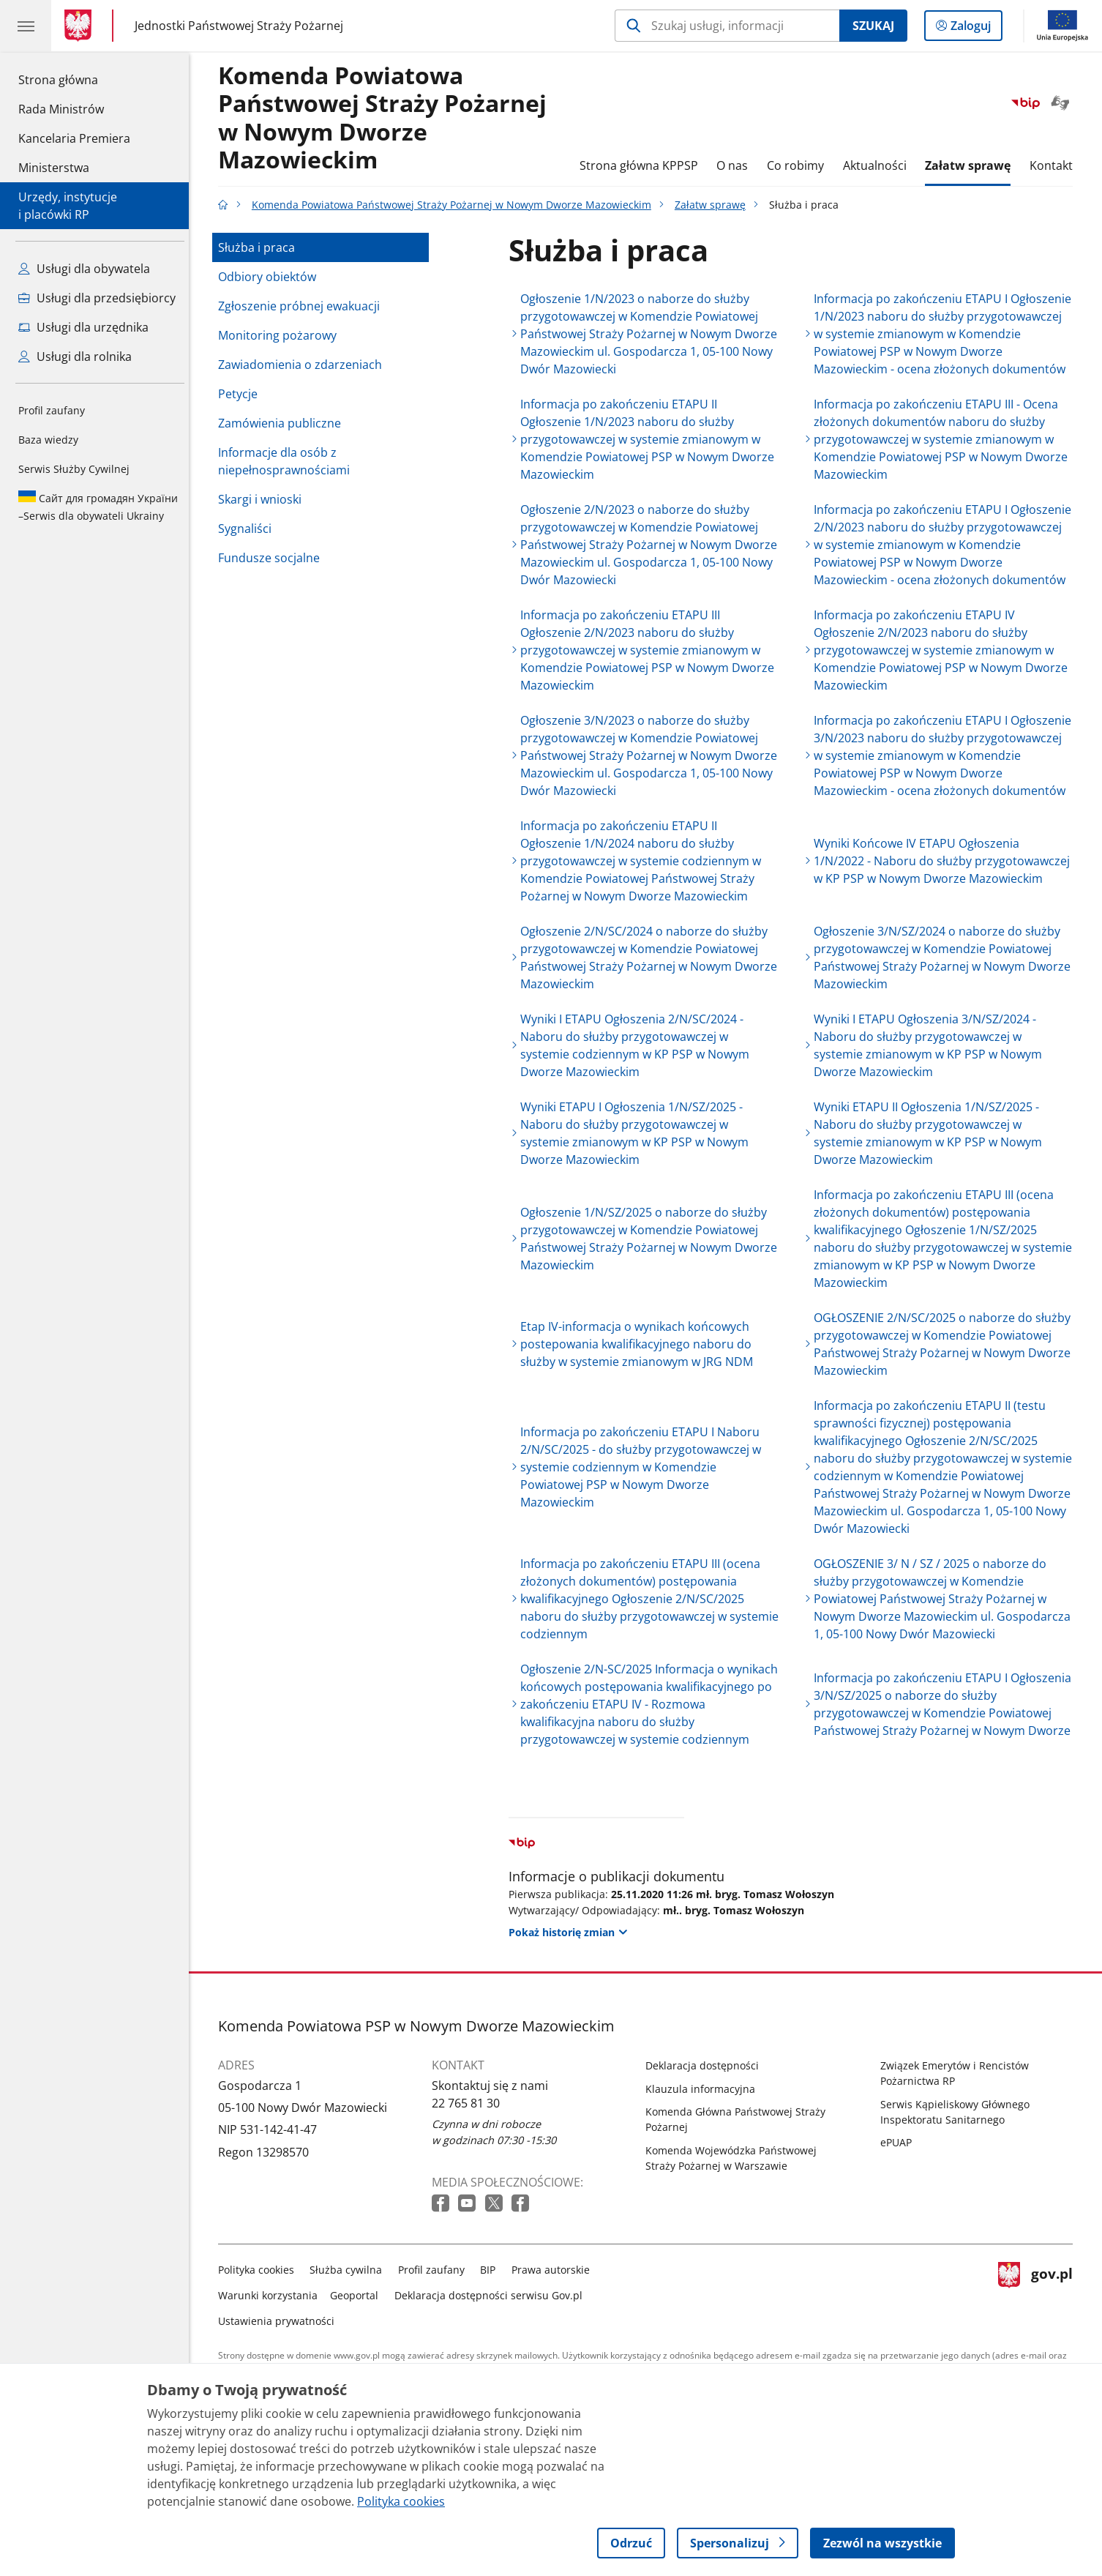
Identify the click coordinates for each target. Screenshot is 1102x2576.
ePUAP (899, 2142)
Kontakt (1054, 165)
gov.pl (1039, 2292)
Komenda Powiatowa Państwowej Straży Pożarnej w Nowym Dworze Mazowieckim (386, 118)
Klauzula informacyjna (704, 2089)
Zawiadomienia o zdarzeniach (304, 364)
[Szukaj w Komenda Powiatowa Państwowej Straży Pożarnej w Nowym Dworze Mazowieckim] (727, 26)
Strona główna (74, 79)
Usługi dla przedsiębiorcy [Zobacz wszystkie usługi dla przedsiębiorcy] (97, 298)
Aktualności (878, 165)
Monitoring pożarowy (281, 335)
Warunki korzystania (271, 2295)
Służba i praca (260, 247)
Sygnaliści (248, 528)
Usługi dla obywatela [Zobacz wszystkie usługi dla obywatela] (84, 269)
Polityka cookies (260, 2270)
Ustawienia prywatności (280, 2321)
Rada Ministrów (61, 109)
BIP (492, 2270)
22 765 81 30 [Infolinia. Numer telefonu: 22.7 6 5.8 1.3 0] (469, 2103)
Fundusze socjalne (272, 558)
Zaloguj (975, 28)
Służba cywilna (350, 2270)
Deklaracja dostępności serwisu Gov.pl (492, 2295)
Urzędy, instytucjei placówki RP (67, 206)
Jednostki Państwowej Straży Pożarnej (239, 26)
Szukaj (873, 26)
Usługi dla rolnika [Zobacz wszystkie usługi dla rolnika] (75, 356)
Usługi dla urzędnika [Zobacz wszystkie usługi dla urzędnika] (83, 327)
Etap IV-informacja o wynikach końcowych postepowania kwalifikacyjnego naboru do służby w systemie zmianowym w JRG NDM (640, 1344)
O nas (736, 165)
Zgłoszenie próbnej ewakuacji (302, 306)
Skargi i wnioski (263, 499)
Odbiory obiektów (271, 277)
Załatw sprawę (971, 165)
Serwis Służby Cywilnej (74, 469)
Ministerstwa (53, 168)
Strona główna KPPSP (642, 165)
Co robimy (799, 165)
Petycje (241, 394)
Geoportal (358, 2295)
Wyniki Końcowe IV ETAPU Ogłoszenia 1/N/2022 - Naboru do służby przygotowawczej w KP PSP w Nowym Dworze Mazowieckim (946, 860)
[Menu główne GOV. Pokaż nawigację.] (25, 25)
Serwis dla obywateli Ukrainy (98, 506)
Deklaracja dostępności (705, 2065)
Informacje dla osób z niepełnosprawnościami (287, 461)
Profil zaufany (51, 410)
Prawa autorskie (554, 2270)
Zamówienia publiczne (283, 423)
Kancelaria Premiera (74, 138)
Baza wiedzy (48, 440)
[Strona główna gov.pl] (80, 26)
